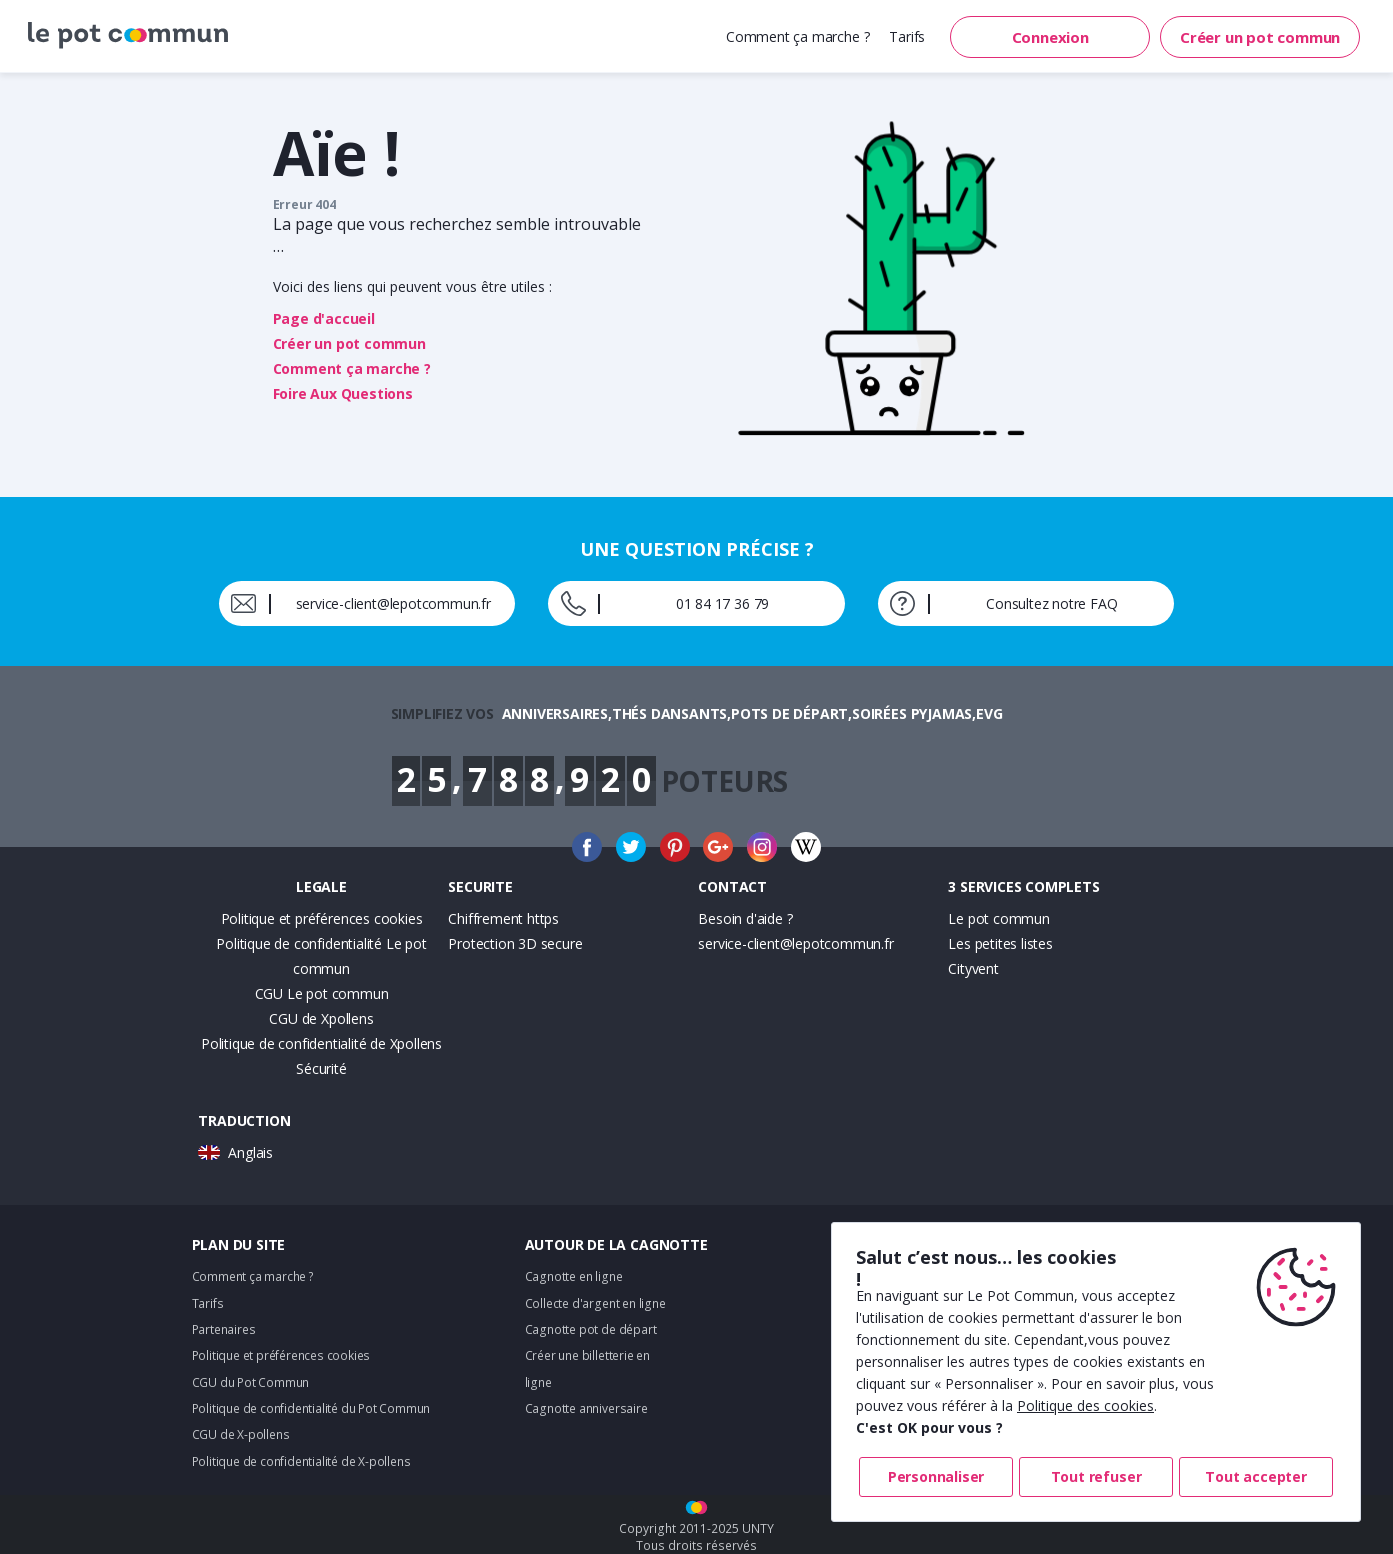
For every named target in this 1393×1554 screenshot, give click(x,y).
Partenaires (224, 1329)
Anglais (250, 1152)
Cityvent (973, 968)
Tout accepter (1255, 1476)
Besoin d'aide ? (745, 918)
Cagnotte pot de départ (591, 1329)
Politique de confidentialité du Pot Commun (311, 1408)
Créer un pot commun (1260, 37)
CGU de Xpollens (321, 1018)
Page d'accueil (324, 318)
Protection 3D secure (515, 943)
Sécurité (321, 1068)
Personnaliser (936, 1476)
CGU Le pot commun (322, 993)
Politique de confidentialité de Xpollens (321, 1043)
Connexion (1050, 37)
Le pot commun (998, 918)
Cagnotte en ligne (574, 1276)
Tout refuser (1096, 1476)
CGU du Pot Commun (251, 1382)
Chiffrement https (503, 918)
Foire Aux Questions (343, 393)
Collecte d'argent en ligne (595, 1303)
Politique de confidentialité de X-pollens (301, 1461)
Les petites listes (1000, 943)
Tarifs (907, 36)
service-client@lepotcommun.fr (795, 943)
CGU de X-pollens (241, 1434)
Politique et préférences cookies (322, 918)
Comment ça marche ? (797, 36)
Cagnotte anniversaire (586, 1408)
